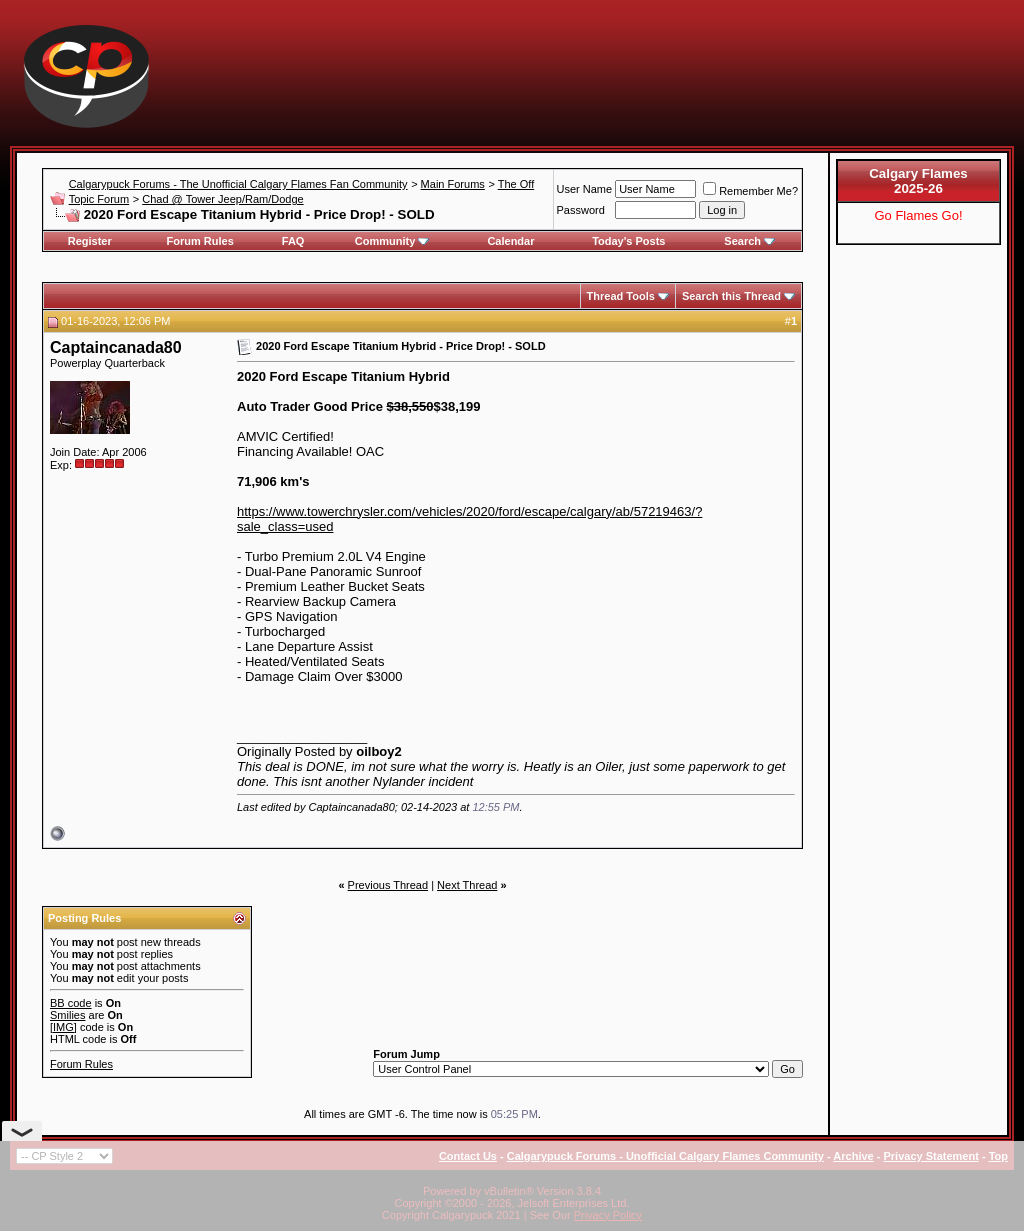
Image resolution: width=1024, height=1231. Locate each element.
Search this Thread (731, 296)
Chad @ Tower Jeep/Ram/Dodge (222, 199)
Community (392, 241)
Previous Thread (388, 885)
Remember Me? (750, 191)
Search (749, 241)
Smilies (67, 1015)
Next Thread (467, 885)
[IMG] (63, 1027)
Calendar (510, 241)
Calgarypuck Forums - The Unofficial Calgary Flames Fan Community (238, 184)
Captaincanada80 (116, 347)
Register (90, 241)
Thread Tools (621, 296)
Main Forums (453, 184)
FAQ (293, 241)
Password (581, 210)
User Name (585, 189)
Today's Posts (628, 241)
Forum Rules (200, 241)
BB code (71, 1003)
